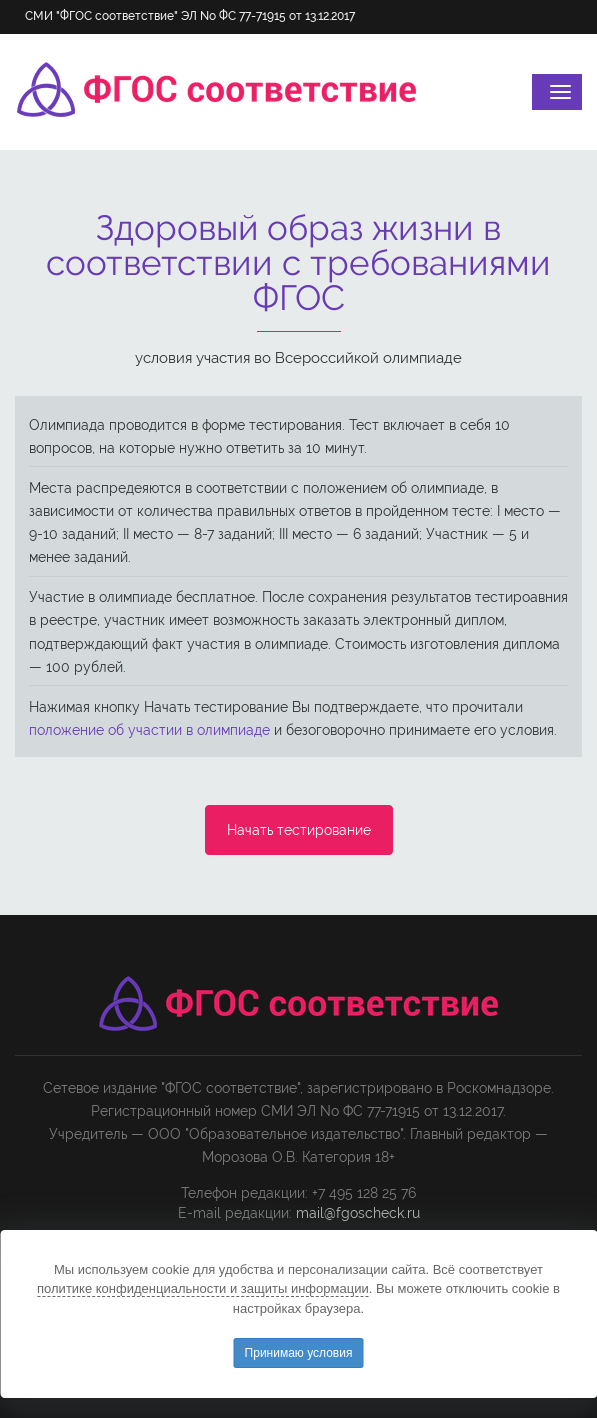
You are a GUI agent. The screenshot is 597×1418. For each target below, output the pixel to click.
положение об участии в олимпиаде (149, 730)
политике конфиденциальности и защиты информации (203, 1288)
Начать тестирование (299, 830)
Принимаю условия (299, 1353)
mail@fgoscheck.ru (358, 1213)
